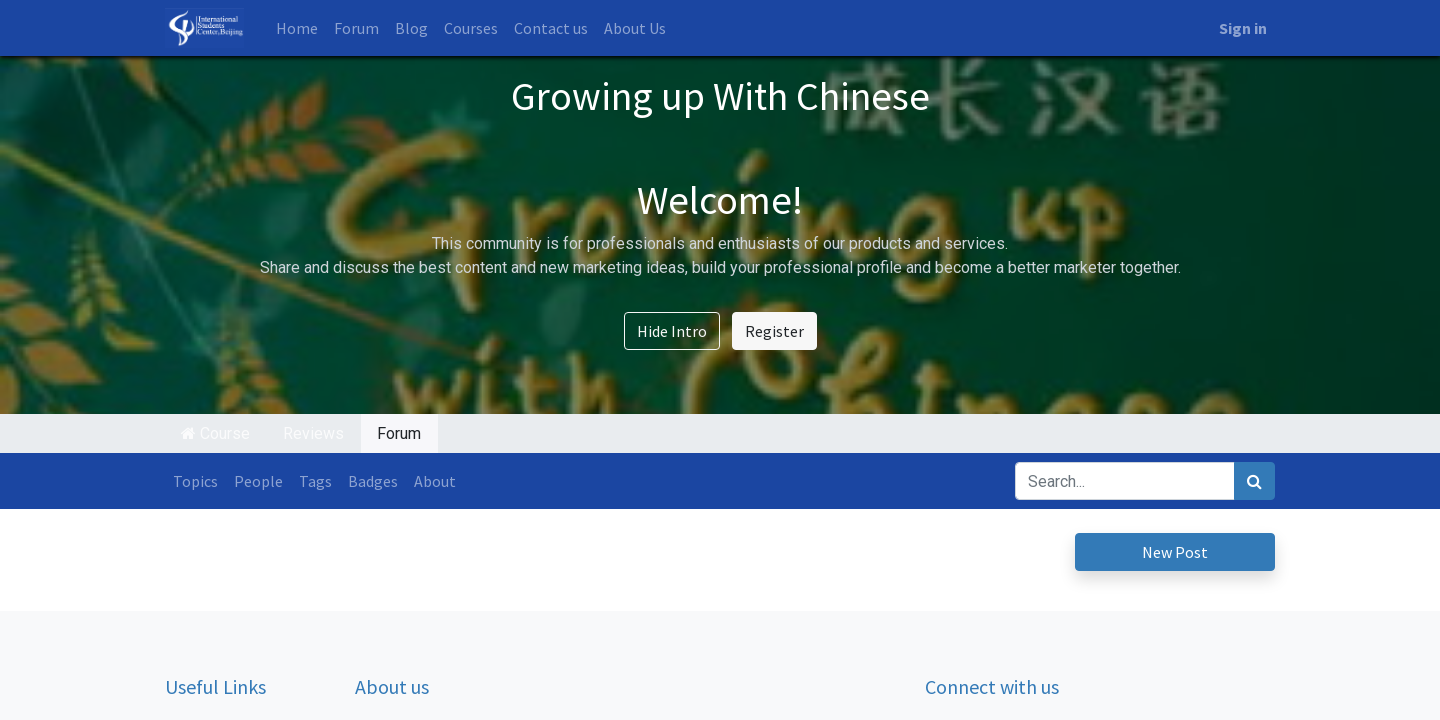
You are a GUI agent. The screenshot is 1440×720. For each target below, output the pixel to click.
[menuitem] (297, 28)
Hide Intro (672, 331)
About (435, 481)
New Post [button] (1175, 552)
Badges (373, 481)
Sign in (1243, 28)
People (258, 481)
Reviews (313, 433)
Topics (195, 481)
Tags (315, 481)
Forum (399, 433)
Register (774, 331)
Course (215, 433)
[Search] (1254, 481)
